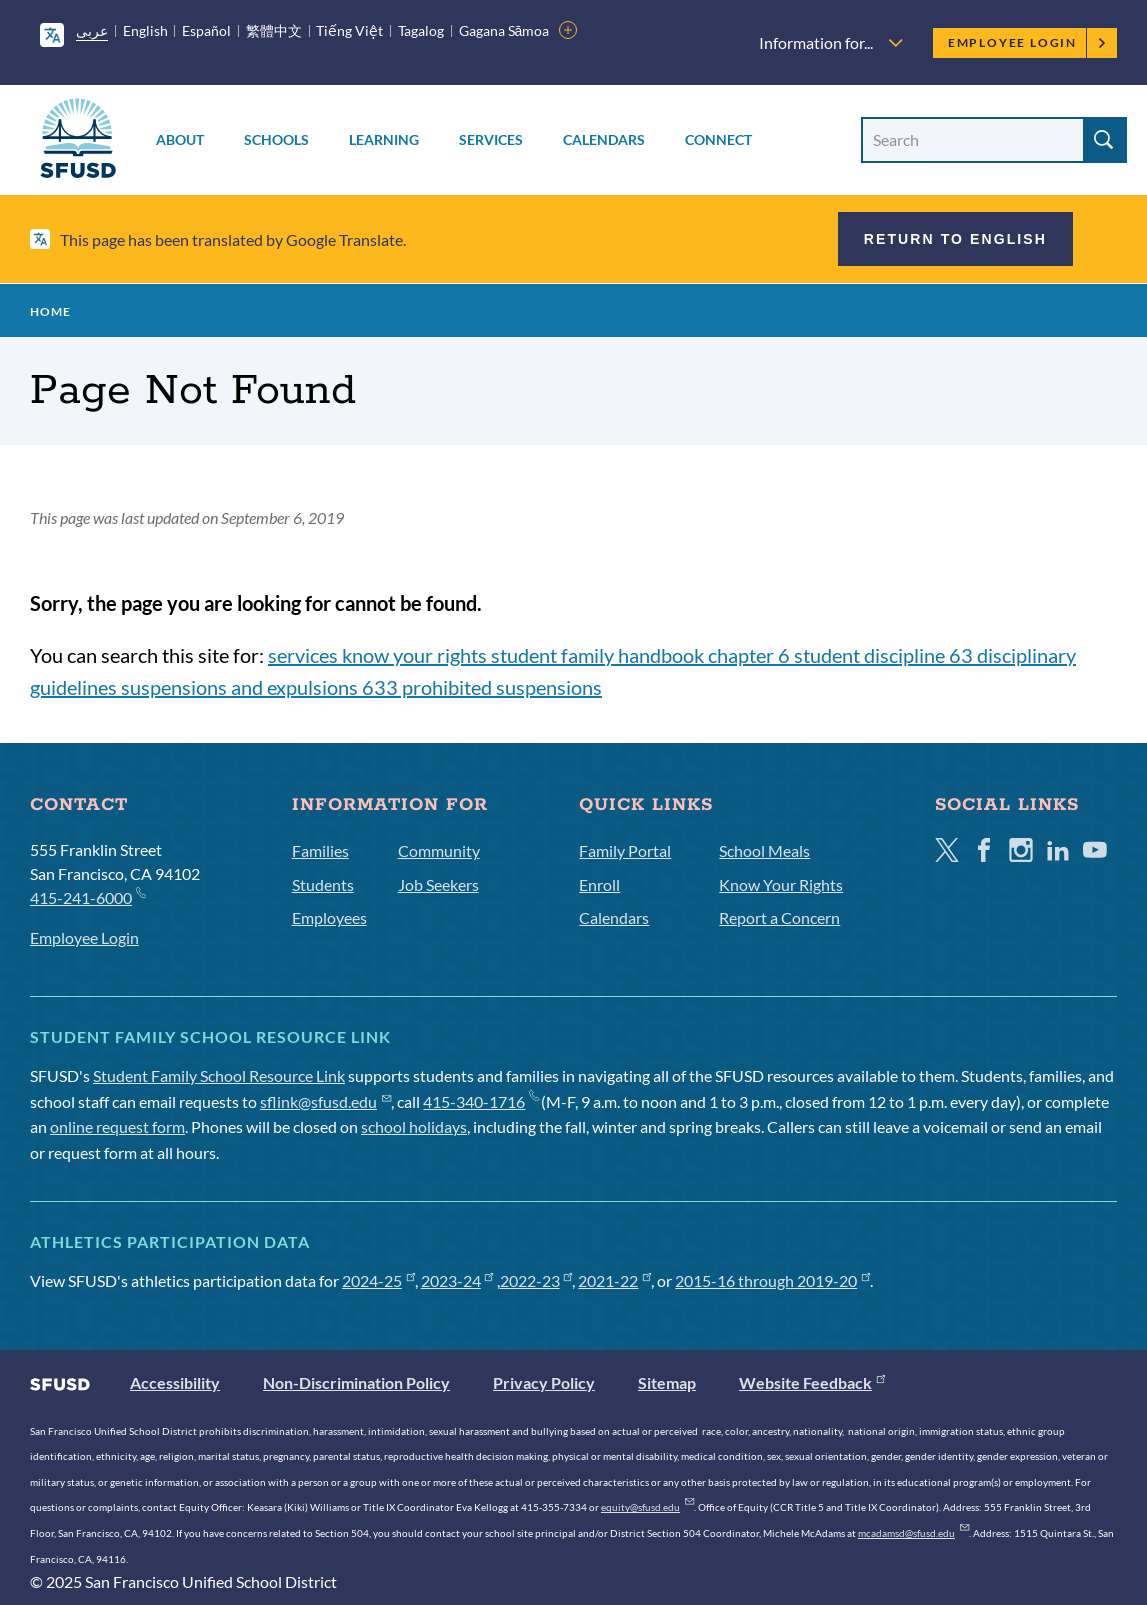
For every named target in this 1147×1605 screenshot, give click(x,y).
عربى (92, 30)
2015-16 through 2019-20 (772, 1280)
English (145, 30)
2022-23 (536, 1280)
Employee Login (1027, 42)
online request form (117, 1126)
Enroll (599, 884)
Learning (384, 139)
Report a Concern (779, 917)
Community (439, 850)
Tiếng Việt (349, 30)
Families (320, 850)
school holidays (414, 1126)
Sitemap (667, 1382)
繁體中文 (274, 30)
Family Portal (625, 850)
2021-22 (614, 1280)
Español (206, 30)
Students (323, 884)
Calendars (604, 139)
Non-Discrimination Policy (356, 1382)
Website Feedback (812, 1382)
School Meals (764, 850)
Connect (718, 139)
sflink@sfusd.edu (325, 1101)
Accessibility (175, 1382)
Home (50, 311)
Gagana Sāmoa (504, 30)
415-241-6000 (87, 896)
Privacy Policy (544, 1382)
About (180, 139)
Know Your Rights (781, 884)
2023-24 (457, 1280)
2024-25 (378, 1280)
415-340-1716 (480, 1101)
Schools (276, 139)
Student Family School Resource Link (219, 1075)
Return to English (955, 239)
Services (491, 139)
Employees (329, 917)
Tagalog (421, 30)
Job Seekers (438, 884)
